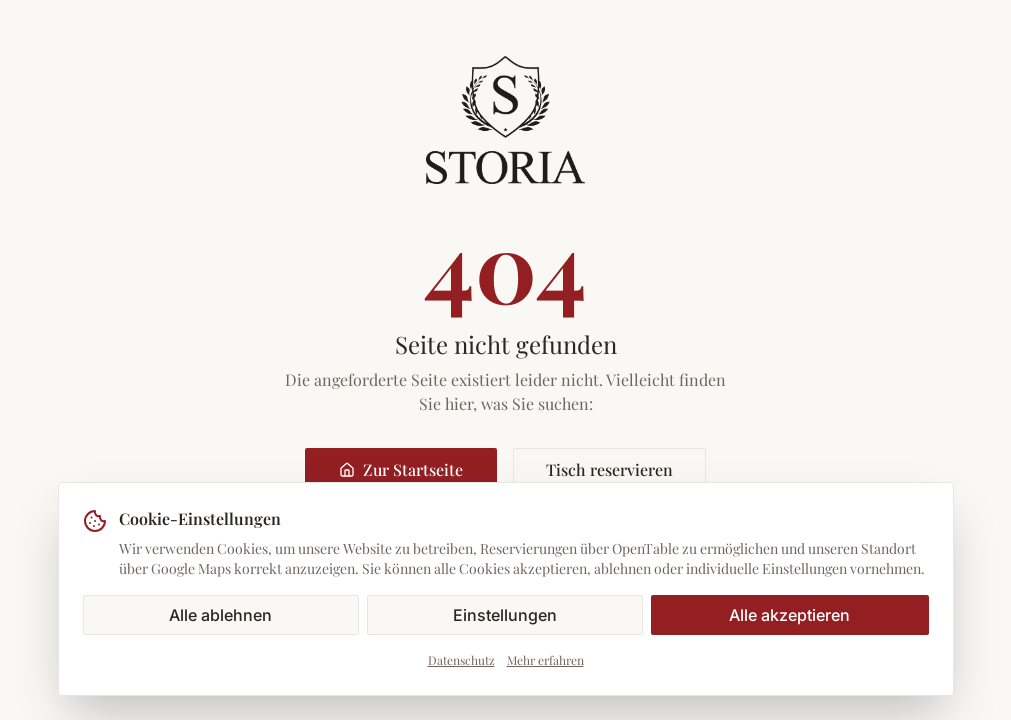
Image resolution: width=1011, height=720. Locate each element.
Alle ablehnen (220, 615)
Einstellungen (505, 615)
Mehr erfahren (545, 660)
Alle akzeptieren (789, 615)
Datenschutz (461, 660)
